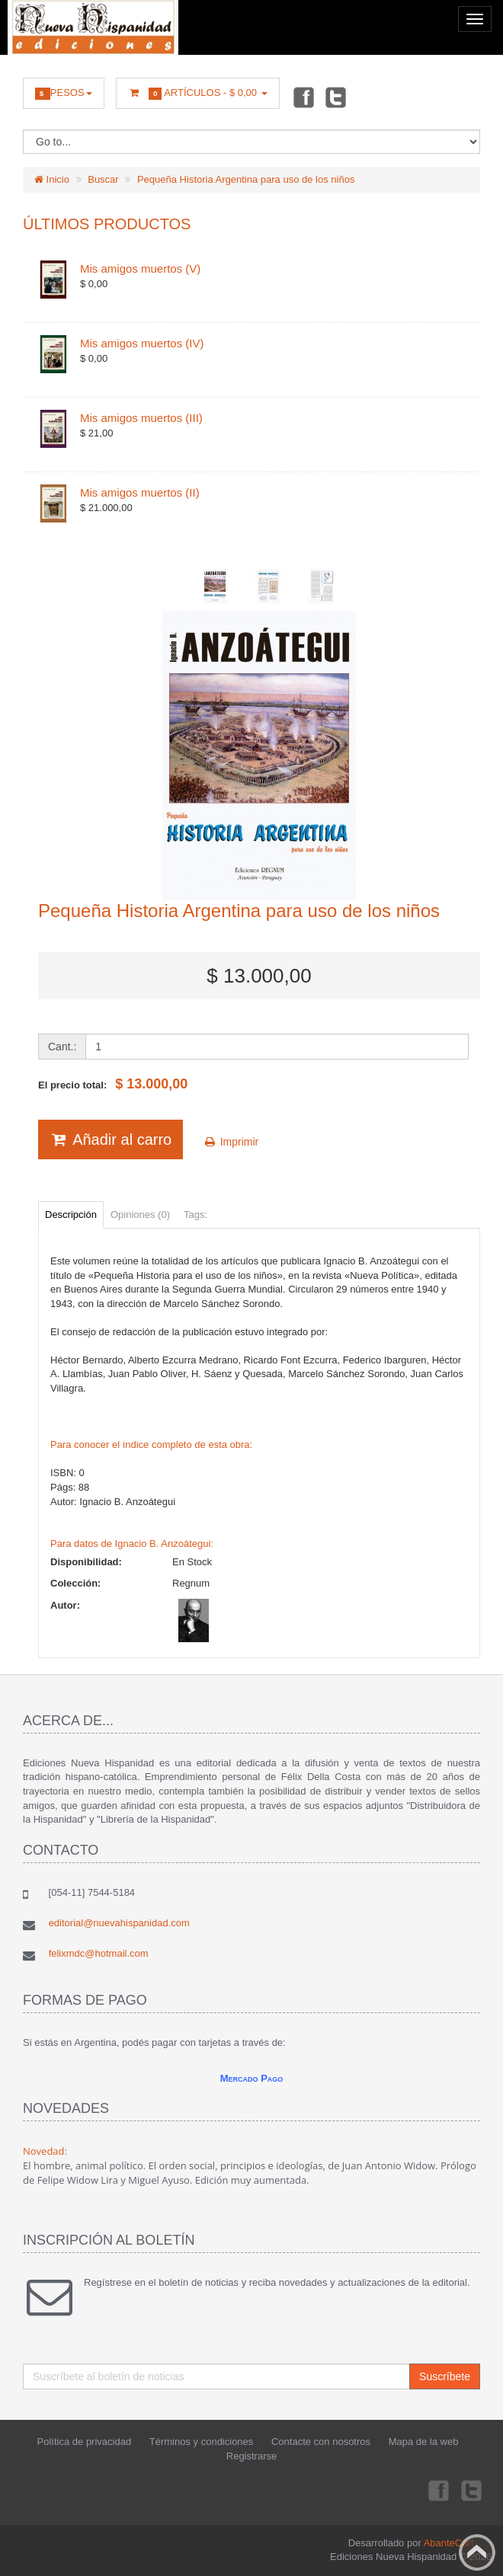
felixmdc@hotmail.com (99, 1953)
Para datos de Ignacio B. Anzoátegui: (131, 1543)
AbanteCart (449, 2543)
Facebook (302, 96)
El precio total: (112, 1083)
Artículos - (198, 93)
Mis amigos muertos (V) (140, 268)
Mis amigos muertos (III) (141, 417)
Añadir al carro (110, 1139)
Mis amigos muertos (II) (140, 492)
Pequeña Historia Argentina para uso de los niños (245, 179)
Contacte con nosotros (320, 2441)
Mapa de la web (424, 2441)
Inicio (51, 179)
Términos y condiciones (201, 2441)
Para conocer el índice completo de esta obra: (151, 1444)
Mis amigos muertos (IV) (142, 343)
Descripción (71, 1214)
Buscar (103, 179)
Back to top (477, 2552)
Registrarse (251, 2456)
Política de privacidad (84, 2441)
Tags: (195, 1214)
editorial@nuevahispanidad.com (119, 1923)
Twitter (336, 96)
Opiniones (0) (140, 1214)
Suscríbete (444, 2376)
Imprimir (230, 1142)
